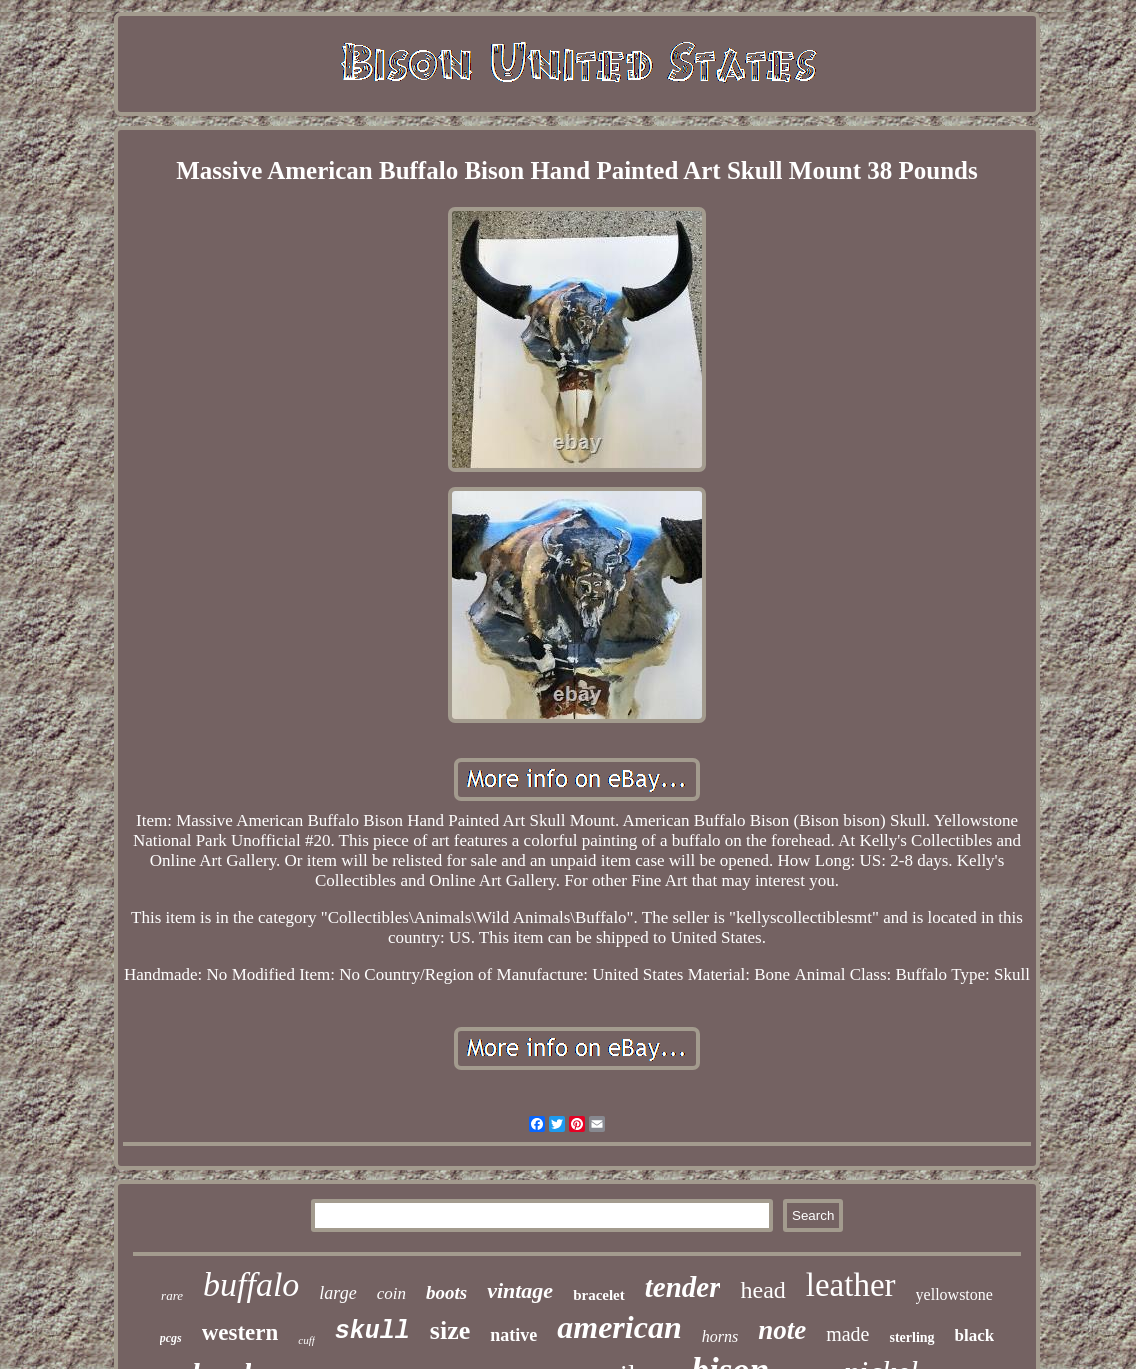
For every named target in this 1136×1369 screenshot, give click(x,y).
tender (683, 1287)
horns (720, 1336)
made (847, 1334)
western (240, 1332)
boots (446, 1292)
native (513, 1335)
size (450, 1330)
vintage (520, 1290)
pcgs (171, 1338)
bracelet (599, 1295)
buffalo (251, 1284)
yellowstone (954, 1294)
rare (172, 1295)
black (975, 1335)
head (762, 1290)
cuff (306, 1340)
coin (391, 1293)
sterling (911, 1337)
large (337, 1293)
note (782, 1330)
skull (372, 1331)
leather (851, 1285)
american (619, 1327)
